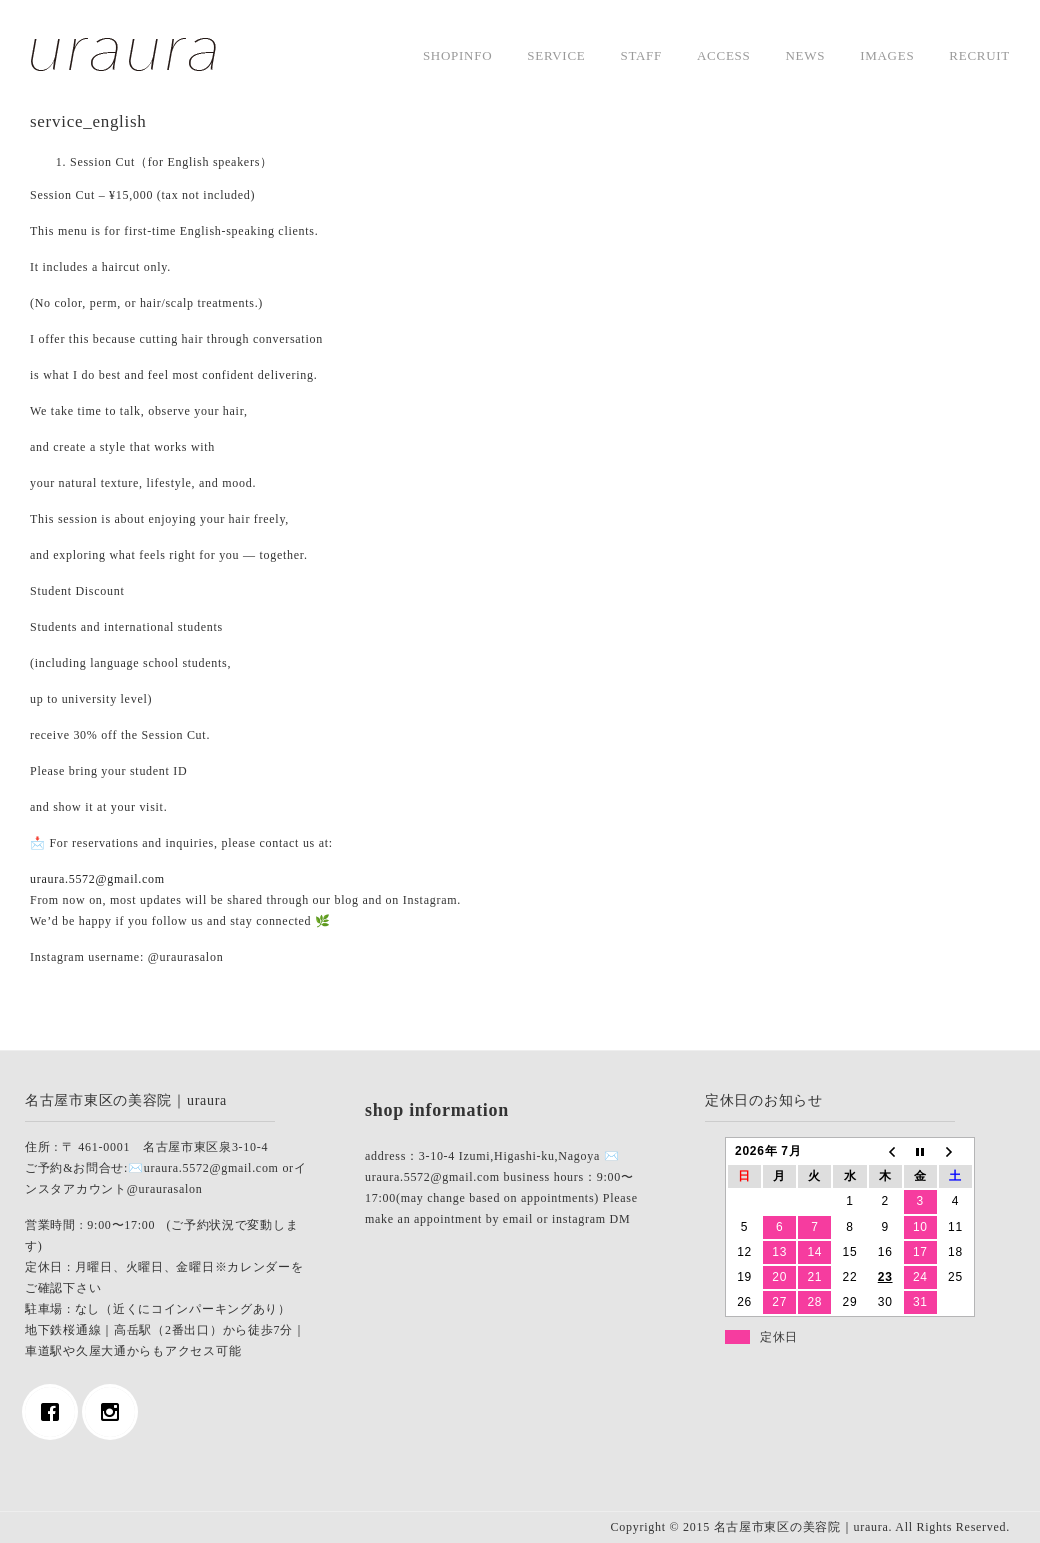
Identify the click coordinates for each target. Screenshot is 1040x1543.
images (887, 55)
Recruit (979, 55)
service (556, 55)
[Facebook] (55, 1412)
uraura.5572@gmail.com (97, 879)
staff (641, 55)
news (805, 55)
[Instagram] (115, 1412)
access (723, 55)
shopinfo (457, 55)
